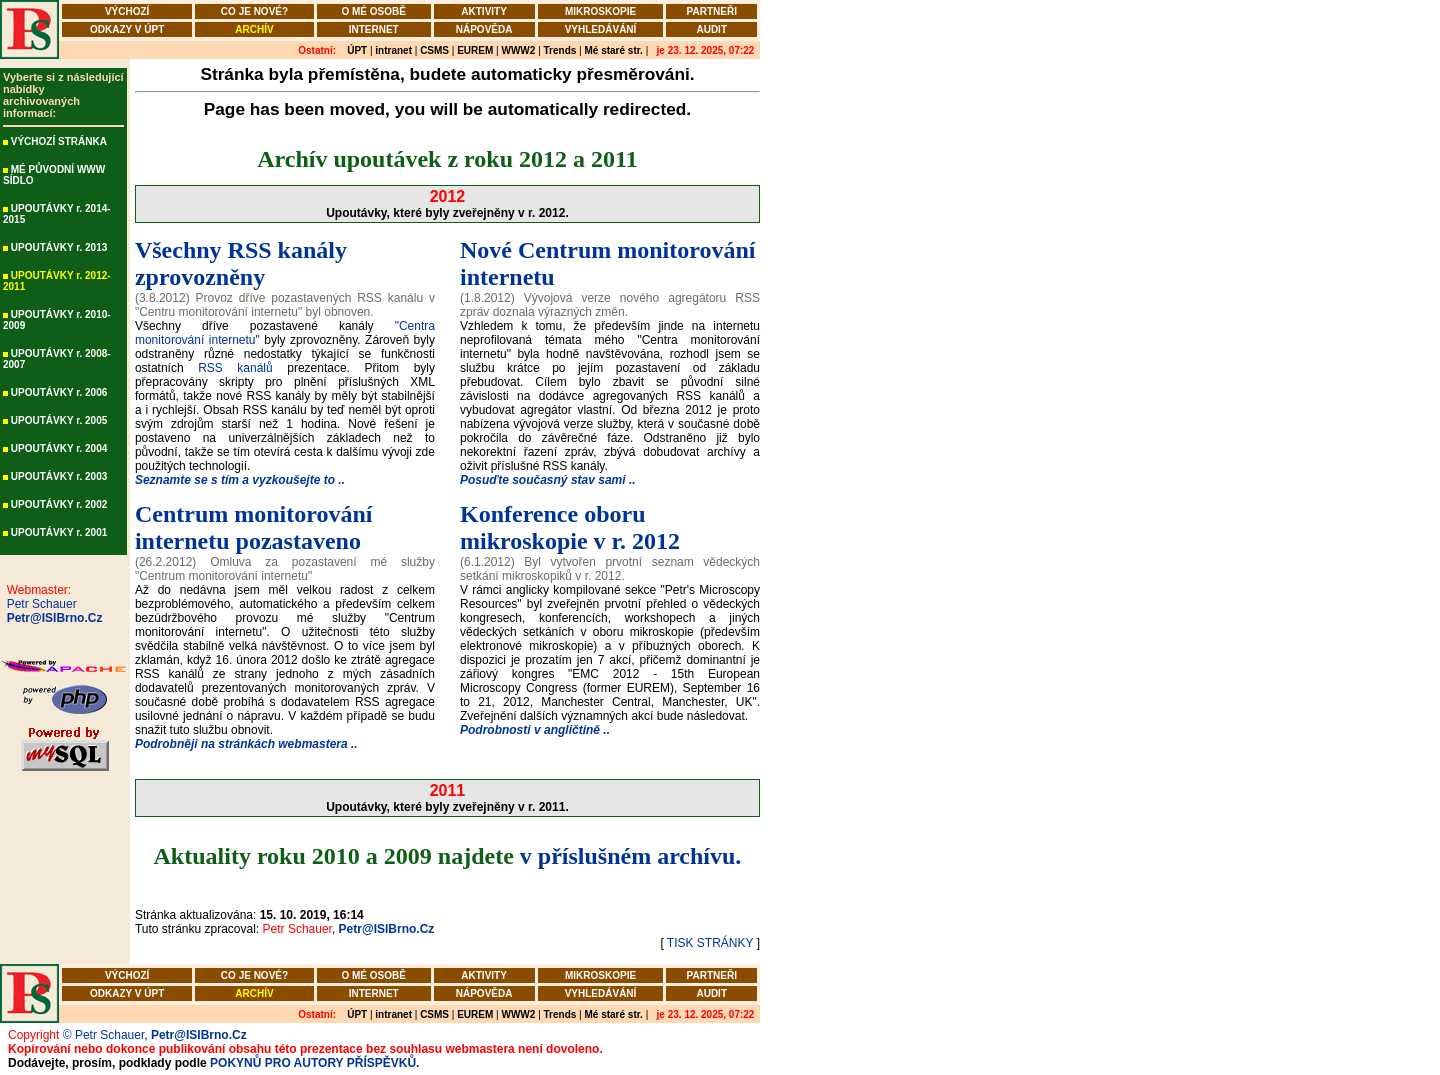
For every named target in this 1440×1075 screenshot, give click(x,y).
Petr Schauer (38, 604)
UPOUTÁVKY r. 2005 (59, 420)
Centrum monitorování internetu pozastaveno (254, 527)
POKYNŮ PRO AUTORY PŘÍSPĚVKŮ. (314, 1063)
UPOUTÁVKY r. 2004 (59, 448)
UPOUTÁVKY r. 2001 (59, 532)
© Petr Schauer (104, 1035)
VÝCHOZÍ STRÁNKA (59, 141)
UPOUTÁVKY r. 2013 (59, 247)
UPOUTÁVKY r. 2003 (59, 476)
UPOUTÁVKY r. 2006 (59, 392)
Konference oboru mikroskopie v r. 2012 (570, 527)
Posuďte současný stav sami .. (548, 480)
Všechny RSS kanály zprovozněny (241, 263)
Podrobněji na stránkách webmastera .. (246, 744)
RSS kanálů (235, 368)
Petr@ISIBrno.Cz (51, 618)
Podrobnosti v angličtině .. (535, 730)
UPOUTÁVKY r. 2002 (59, 504)
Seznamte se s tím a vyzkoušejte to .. (240, 480)
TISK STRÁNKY (710, 943)
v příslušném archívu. (631, 856)
